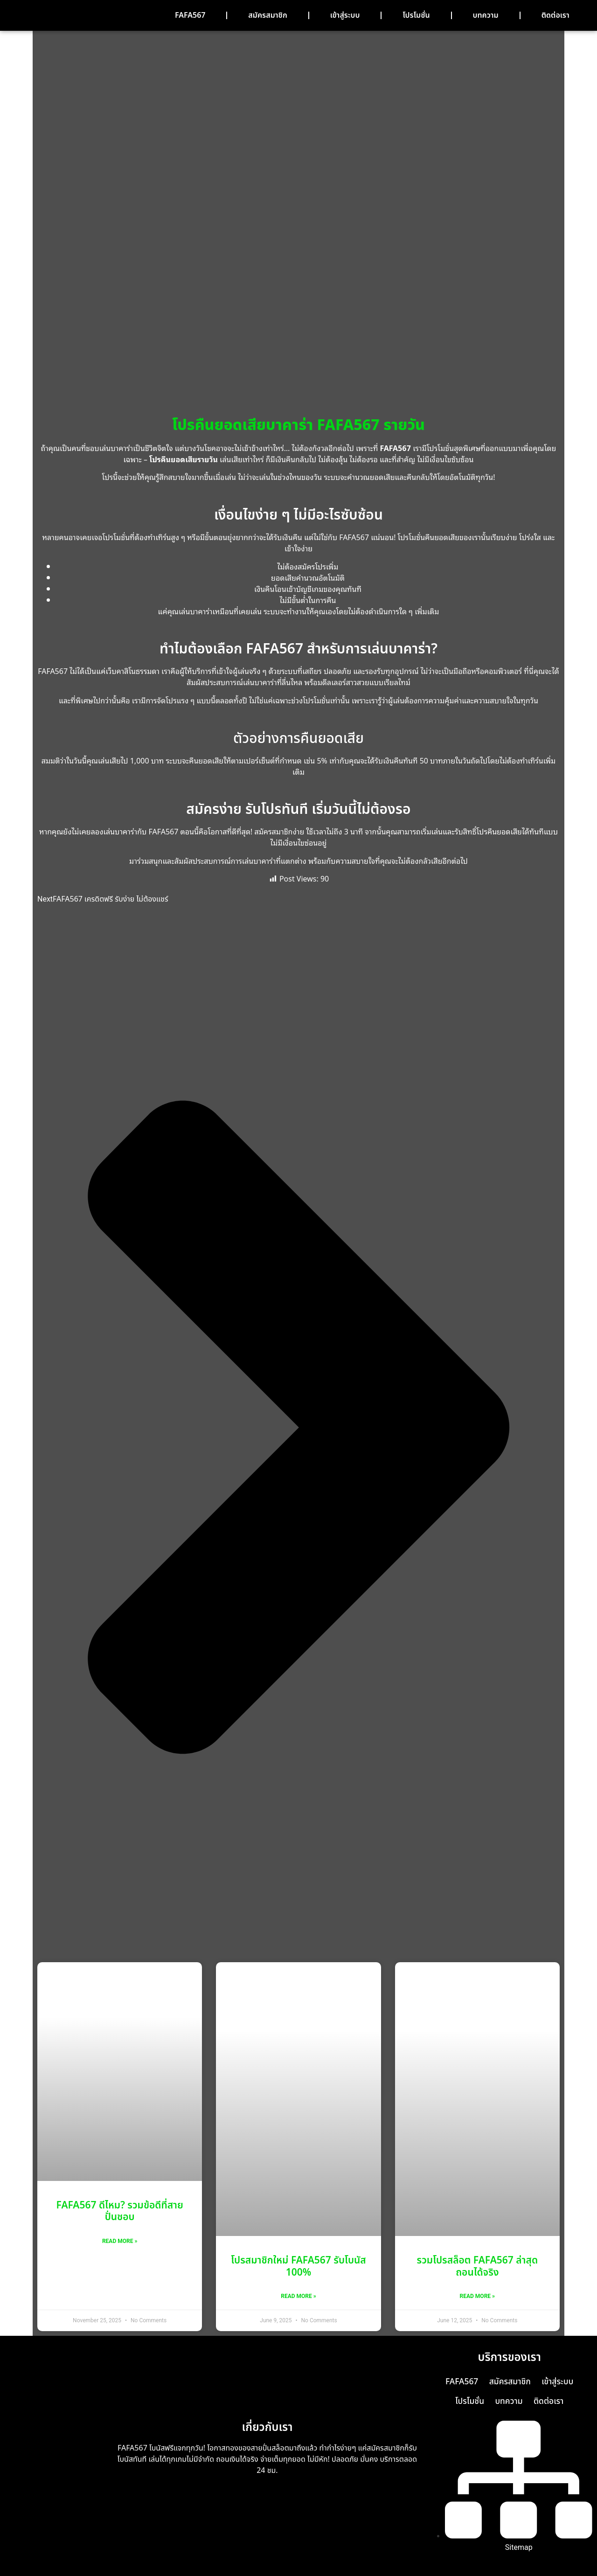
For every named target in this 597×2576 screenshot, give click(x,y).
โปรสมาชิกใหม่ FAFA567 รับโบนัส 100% (298, 2266)
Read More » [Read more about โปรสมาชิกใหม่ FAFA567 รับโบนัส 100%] (298, 2296)
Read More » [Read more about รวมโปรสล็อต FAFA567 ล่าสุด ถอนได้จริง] (477, 2296)
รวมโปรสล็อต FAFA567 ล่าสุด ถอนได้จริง (477, 2266)
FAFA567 (190, 15)
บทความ (486, 15)
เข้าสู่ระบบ (345, 15)
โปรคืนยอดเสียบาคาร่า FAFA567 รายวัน (298, 425)
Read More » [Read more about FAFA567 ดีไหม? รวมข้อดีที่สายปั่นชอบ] (119, 2241)
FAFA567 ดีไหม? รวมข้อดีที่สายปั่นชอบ (119, 2211)
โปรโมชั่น (416, 15)
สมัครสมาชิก (267, 15)
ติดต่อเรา (555, 15)
